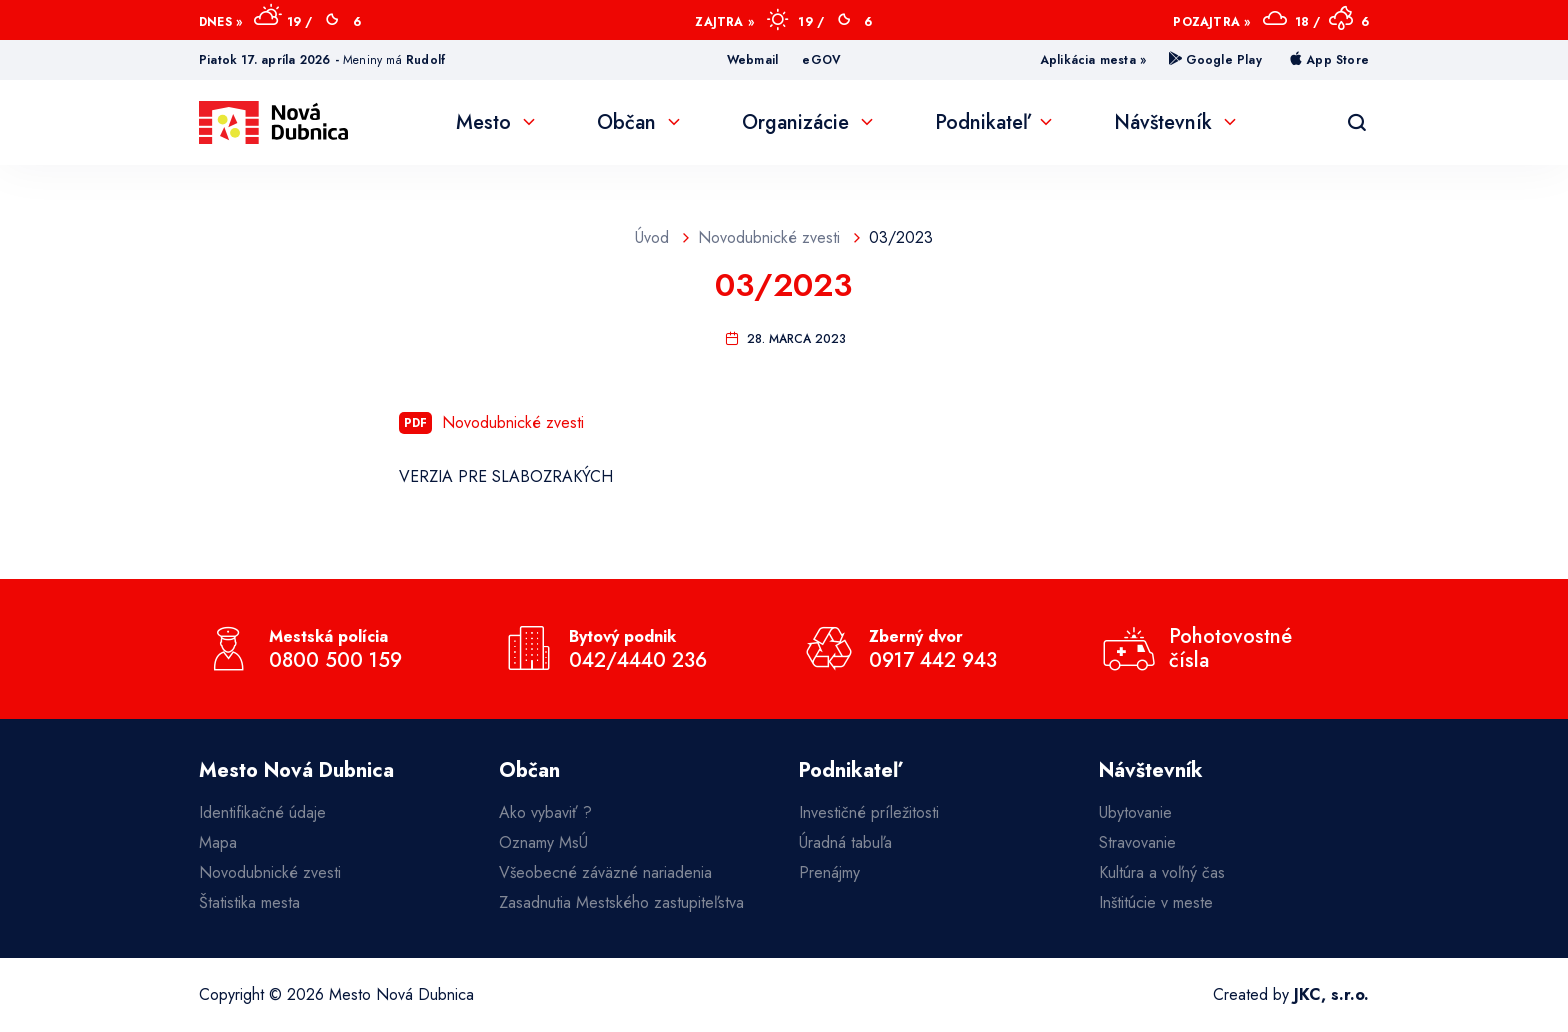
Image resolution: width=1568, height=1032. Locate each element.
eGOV (821, 60)
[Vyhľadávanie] (1357, 123)
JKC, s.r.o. (1331, 994)
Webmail (752, 60)
